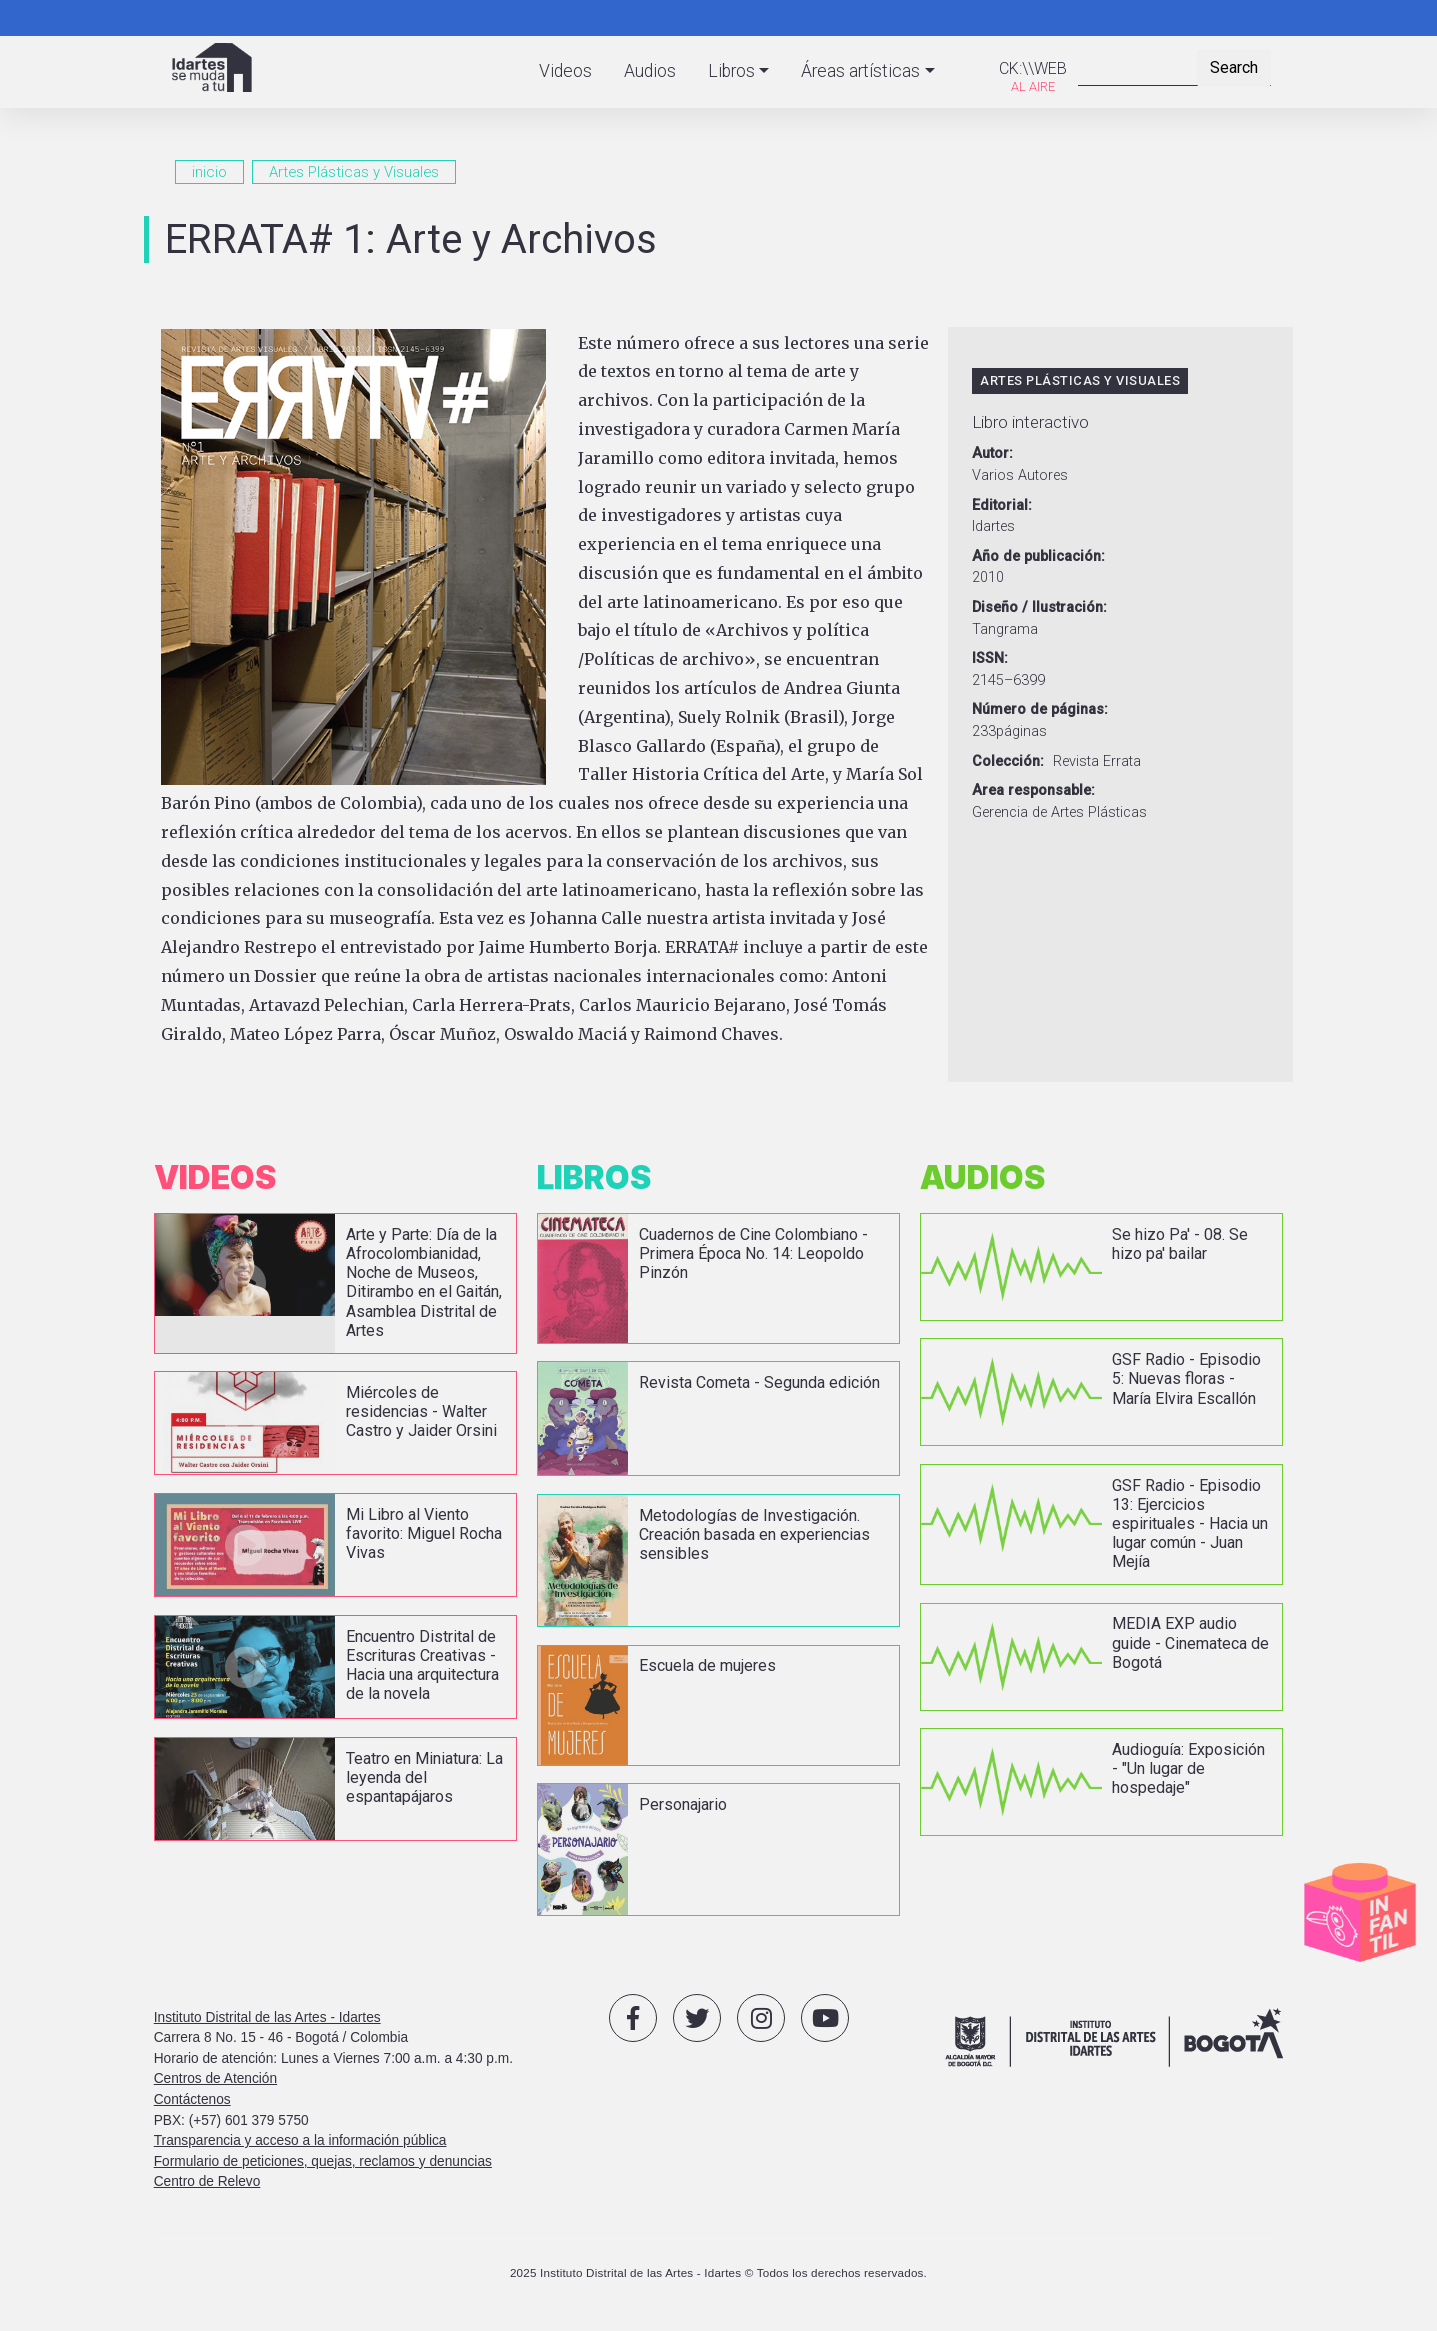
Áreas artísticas (860, 71)
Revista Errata (1097, 761)
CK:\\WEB (1033, 68)
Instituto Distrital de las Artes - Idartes (267, 2017)
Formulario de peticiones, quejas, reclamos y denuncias (323, 2161)
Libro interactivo (1030, 422)
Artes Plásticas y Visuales (354, 172)
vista (335, 1283)
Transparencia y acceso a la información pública (300, 2140)
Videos (565, 71)
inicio (209, 172)
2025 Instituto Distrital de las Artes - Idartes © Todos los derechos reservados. (718, 2272)
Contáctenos (192, 2099)
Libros (731, 71)
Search (1234, 67)
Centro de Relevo (207, 2181)
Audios (650, 71)
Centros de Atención (215, 2078)
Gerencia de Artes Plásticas (1059, 812)
